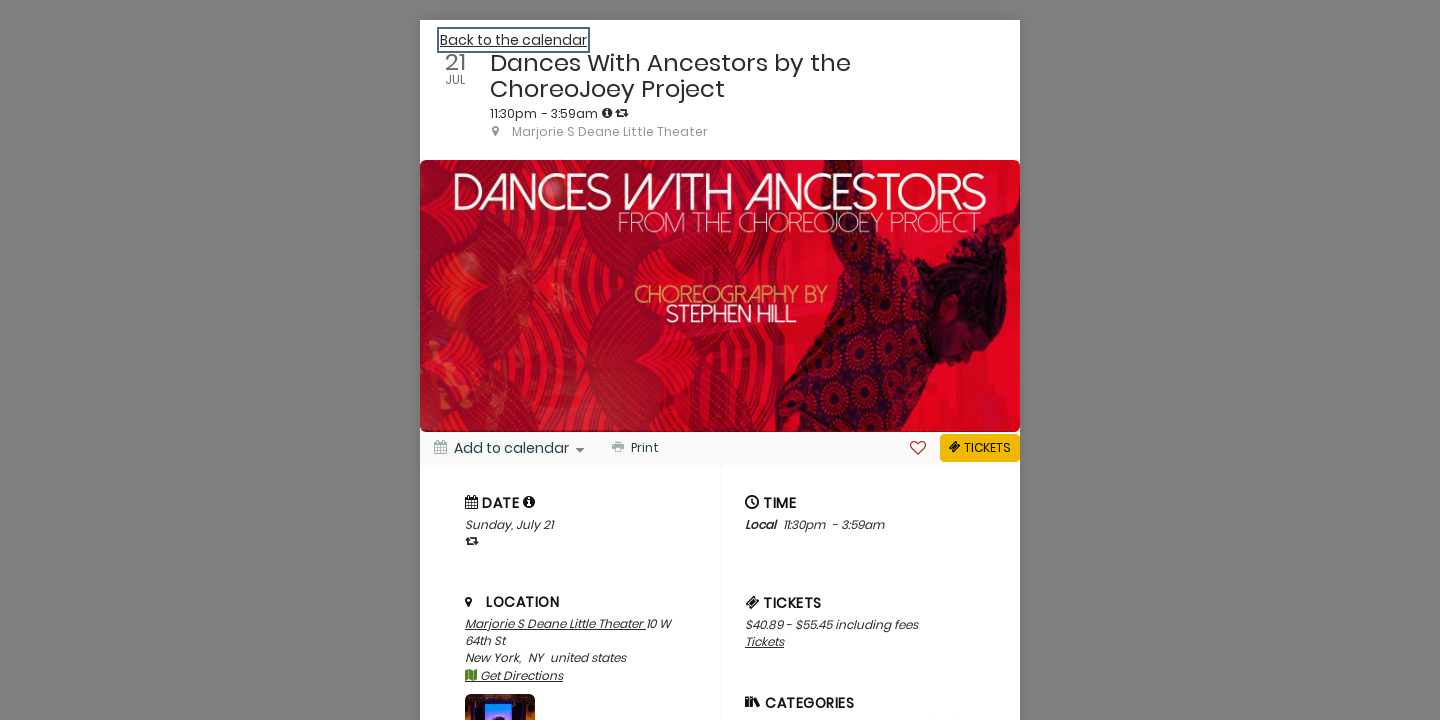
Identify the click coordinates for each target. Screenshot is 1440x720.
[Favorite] (918, 448)
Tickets (764, 641)
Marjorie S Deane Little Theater (555, 623)
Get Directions (514, 675)
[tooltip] (607, 113)
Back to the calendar (513, 40)
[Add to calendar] (509, 448)
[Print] (633, 448)
